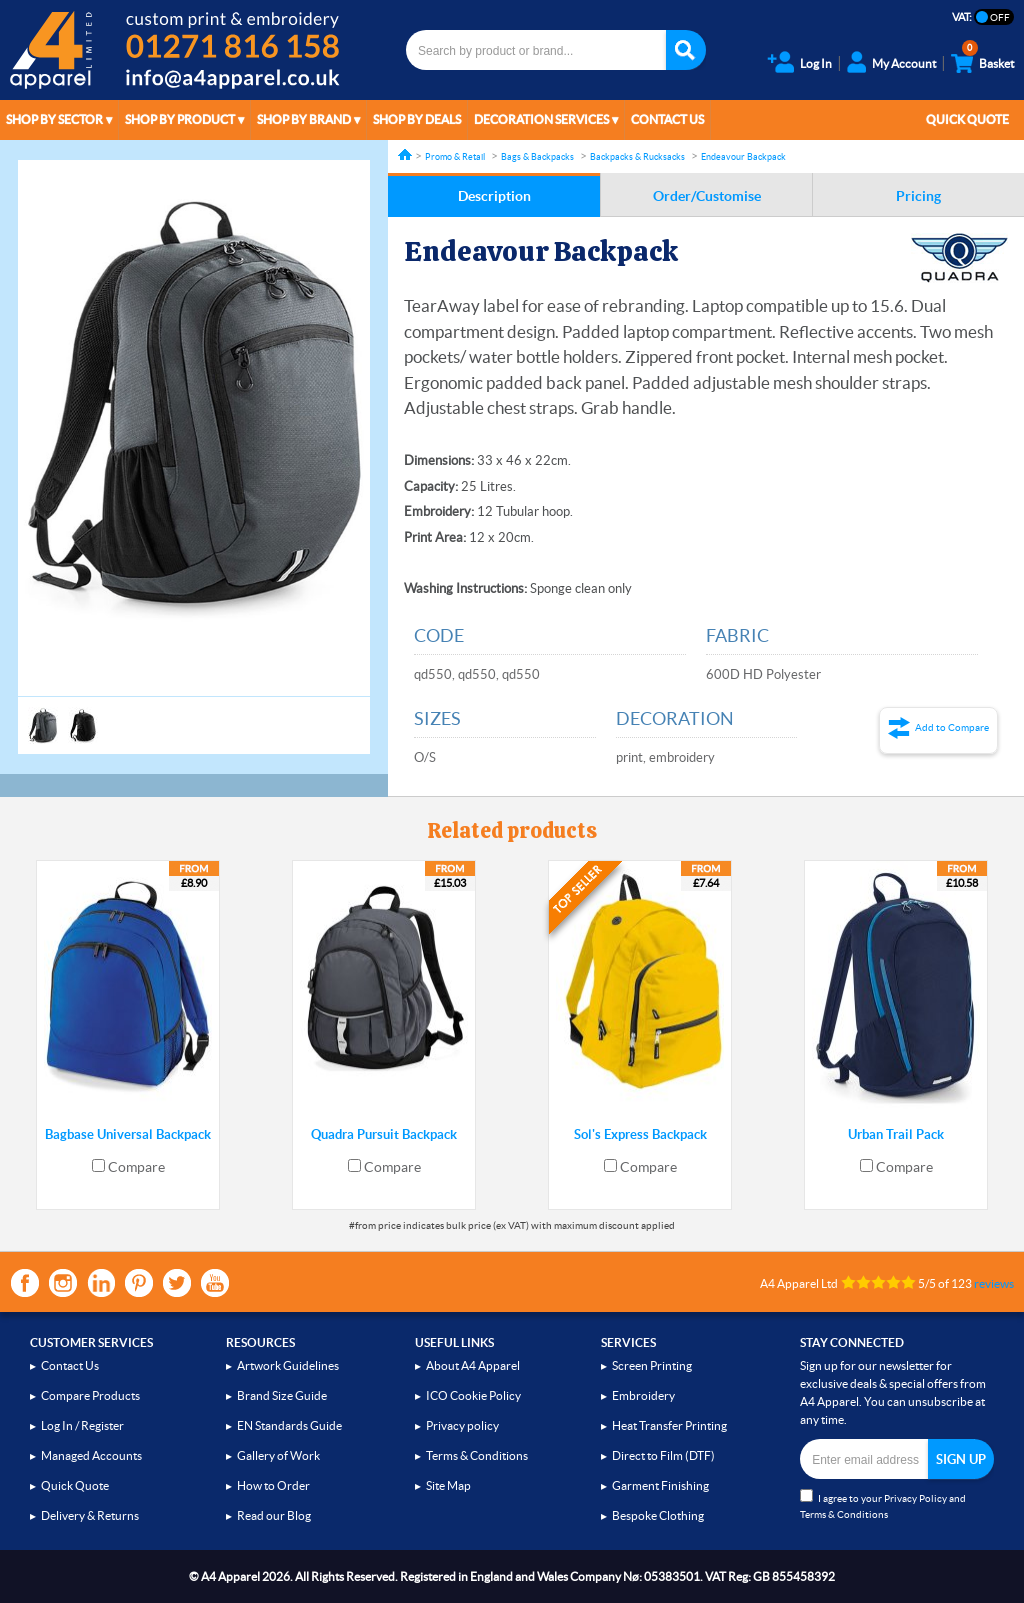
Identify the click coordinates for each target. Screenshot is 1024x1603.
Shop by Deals (417, 119)
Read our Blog (274, 1515)
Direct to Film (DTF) (663, 1455)
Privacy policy (462, 1425)
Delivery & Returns (90, 1515)
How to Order (273, 1485)
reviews (994, 1283)
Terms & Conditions (477, 1455)
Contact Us (667, 119)
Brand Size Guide (282, 1395)
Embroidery (643, 1395)
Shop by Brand (304, 119)
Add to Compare (952, 727)
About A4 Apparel (473, 1365)
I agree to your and (883, 1504)
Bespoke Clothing (658, 1515)
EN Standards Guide (289, 1425)
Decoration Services (541, 119)
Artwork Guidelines (288, 1365)
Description (494, 196)
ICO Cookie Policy (473, 1395)
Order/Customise (707, 196)
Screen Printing (652, 1365)
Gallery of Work (278, 1455)
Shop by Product (180, 119)
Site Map (448, 1485)
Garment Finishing (660, 1485)
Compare (136, 1167)
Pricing (918, 196)
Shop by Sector (54, 119)
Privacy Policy (915, 1498)
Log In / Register (82, 1425)
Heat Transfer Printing (669, 1425)
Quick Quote (967, 119)
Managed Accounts (91, 1455)
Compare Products (90, 1395)
